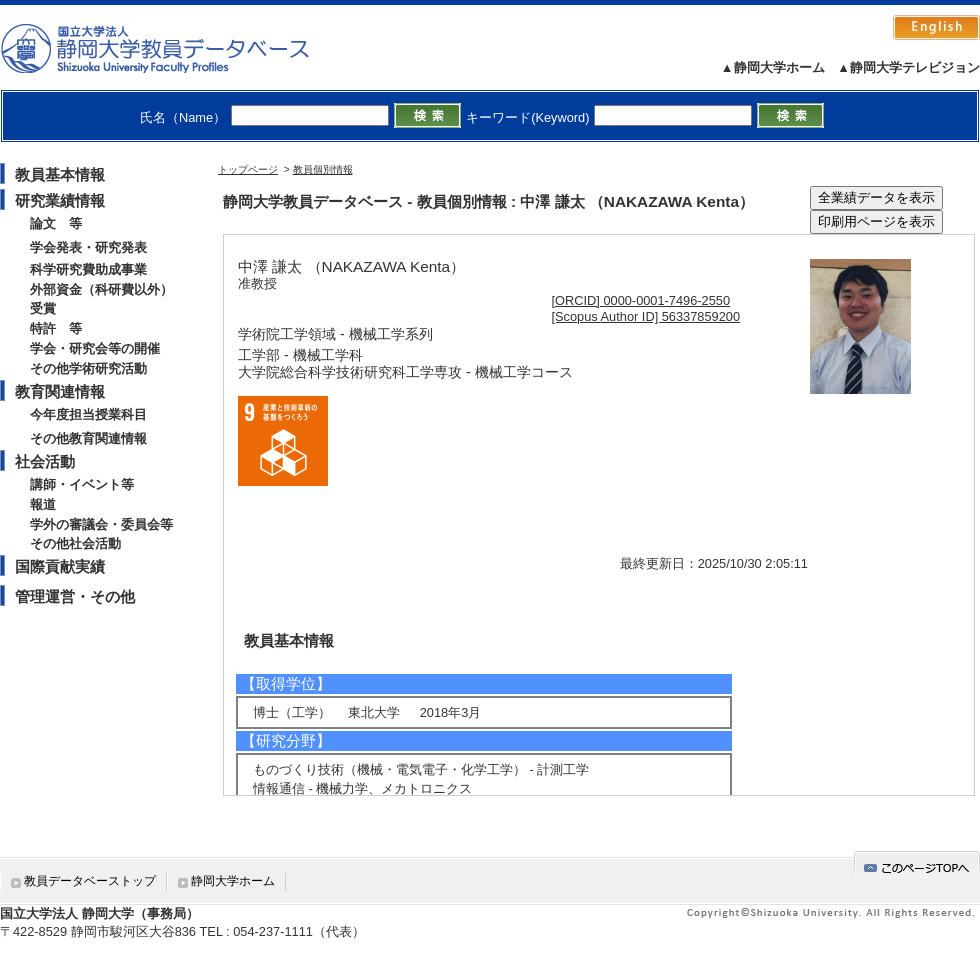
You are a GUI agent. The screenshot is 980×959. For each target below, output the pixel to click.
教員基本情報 (60, 174)
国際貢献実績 (60, 566)
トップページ (248, 169)
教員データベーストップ (90, 881)
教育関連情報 (60, 391)
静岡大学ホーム (233, 881)
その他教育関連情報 (88, 438)
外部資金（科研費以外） (101, 289)
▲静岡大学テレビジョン (908, 67)
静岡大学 (175, 48)
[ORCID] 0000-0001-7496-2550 (641, 300)
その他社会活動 (75, 543)
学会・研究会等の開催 (95, 348)
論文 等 (56, 223)
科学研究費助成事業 (88, 269)
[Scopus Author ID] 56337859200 (646, 316)
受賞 (43, 308)
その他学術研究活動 (88, 368)
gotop (917, 864)
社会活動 (45, 461)
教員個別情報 (323, 169)
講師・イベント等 (82, 484)
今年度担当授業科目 (88, 414)
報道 (43, 504)
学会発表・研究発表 (88, 247)
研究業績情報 (60, 200)
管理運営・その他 (75, 596)
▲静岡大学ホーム (773, 67)
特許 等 (56, 328)
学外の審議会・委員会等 (101, 524)
